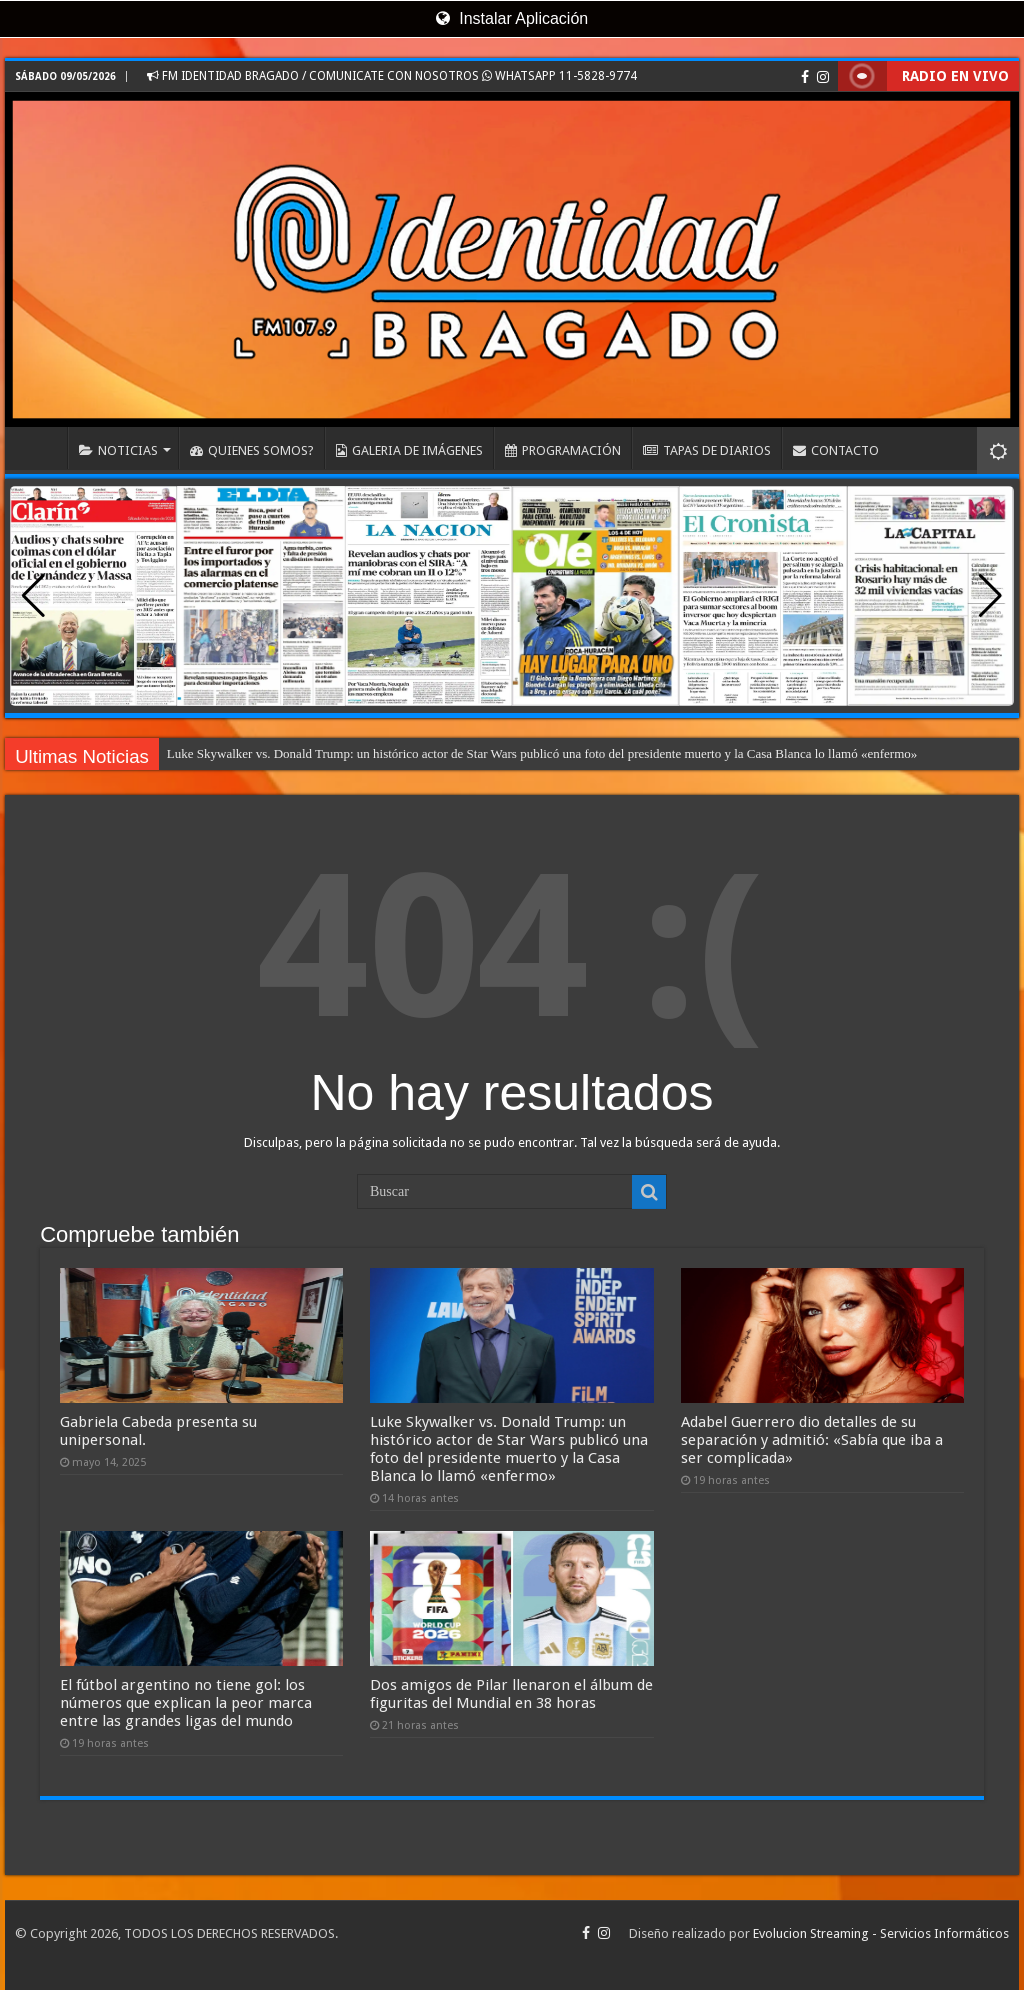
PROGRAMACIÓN (563, 450)
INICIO (41, 448)
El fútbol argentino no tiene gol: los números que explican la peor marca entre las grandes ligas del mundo (186, 1703)
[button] (990, 596)
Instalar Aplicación (512, 18)
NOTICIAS (118, 450)
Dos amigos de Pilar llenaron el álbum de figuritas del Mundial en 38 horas (511, 1694)
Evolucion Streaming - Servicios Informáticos (881, 1933)
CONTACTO (836, 450)
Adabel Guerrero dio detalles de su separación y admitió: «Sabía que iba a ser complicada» (812, 1440)
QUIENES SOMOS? (252, 450)
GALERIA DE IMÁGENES (409, 450)
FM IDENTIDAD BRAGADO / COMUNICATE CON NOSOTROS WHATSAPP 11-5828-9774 (392, 76)
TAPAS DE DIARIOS (707, 450)
